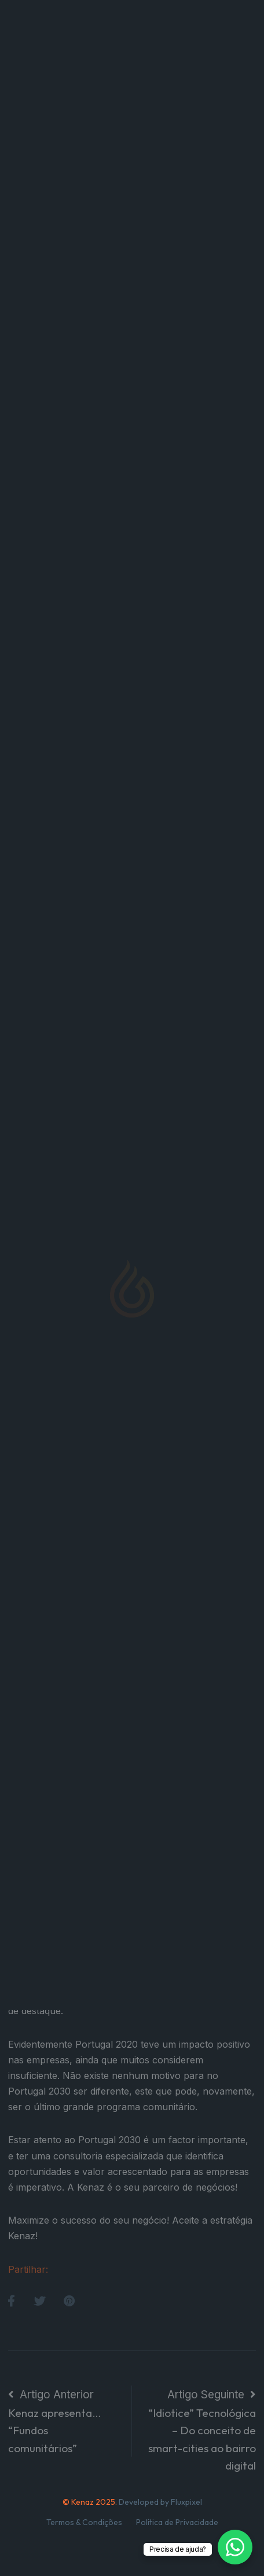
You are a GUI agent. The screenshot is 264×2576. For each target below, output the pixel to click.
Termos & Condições (84, 2522)
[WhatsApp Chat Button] (235, 2547)
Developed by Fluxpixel (160, 2502)
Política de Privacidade (177, 2522)
